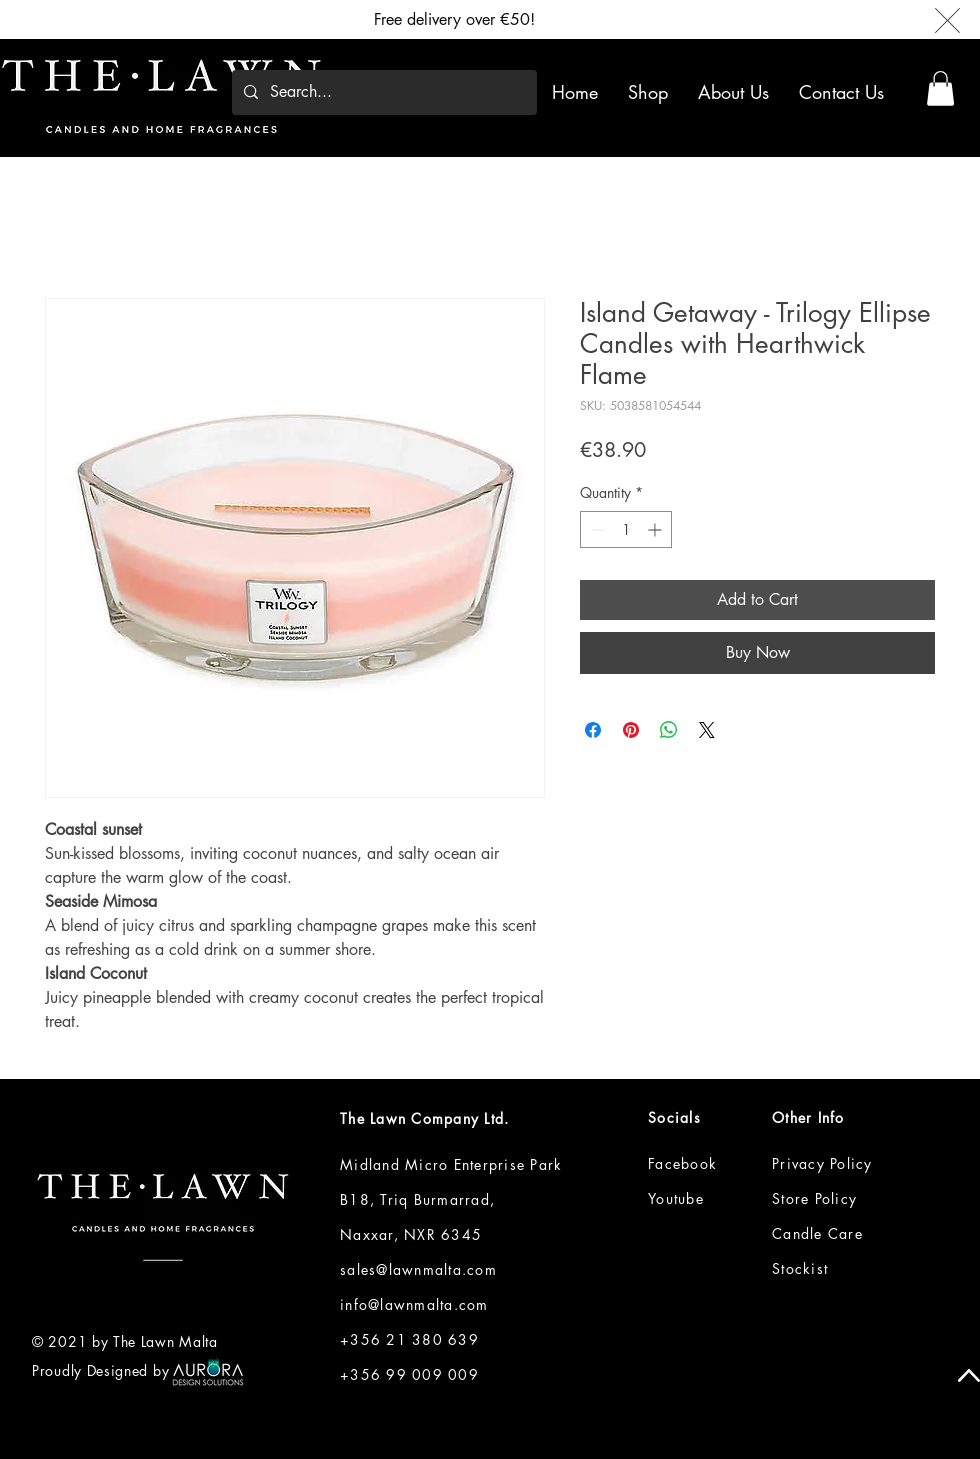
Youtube (676, 1198)
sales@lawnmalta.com (418, 1269)
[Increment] (656, 529)
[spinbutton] (626, 529)
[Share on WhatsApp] (669, 730)
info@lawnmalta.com (414, 1304)
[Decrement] (595, 529)
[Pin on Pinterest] (631, 730)
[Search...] (382, 92)
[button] (652, 92)
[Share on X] (707, 730)
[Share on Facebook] (593, 730)
